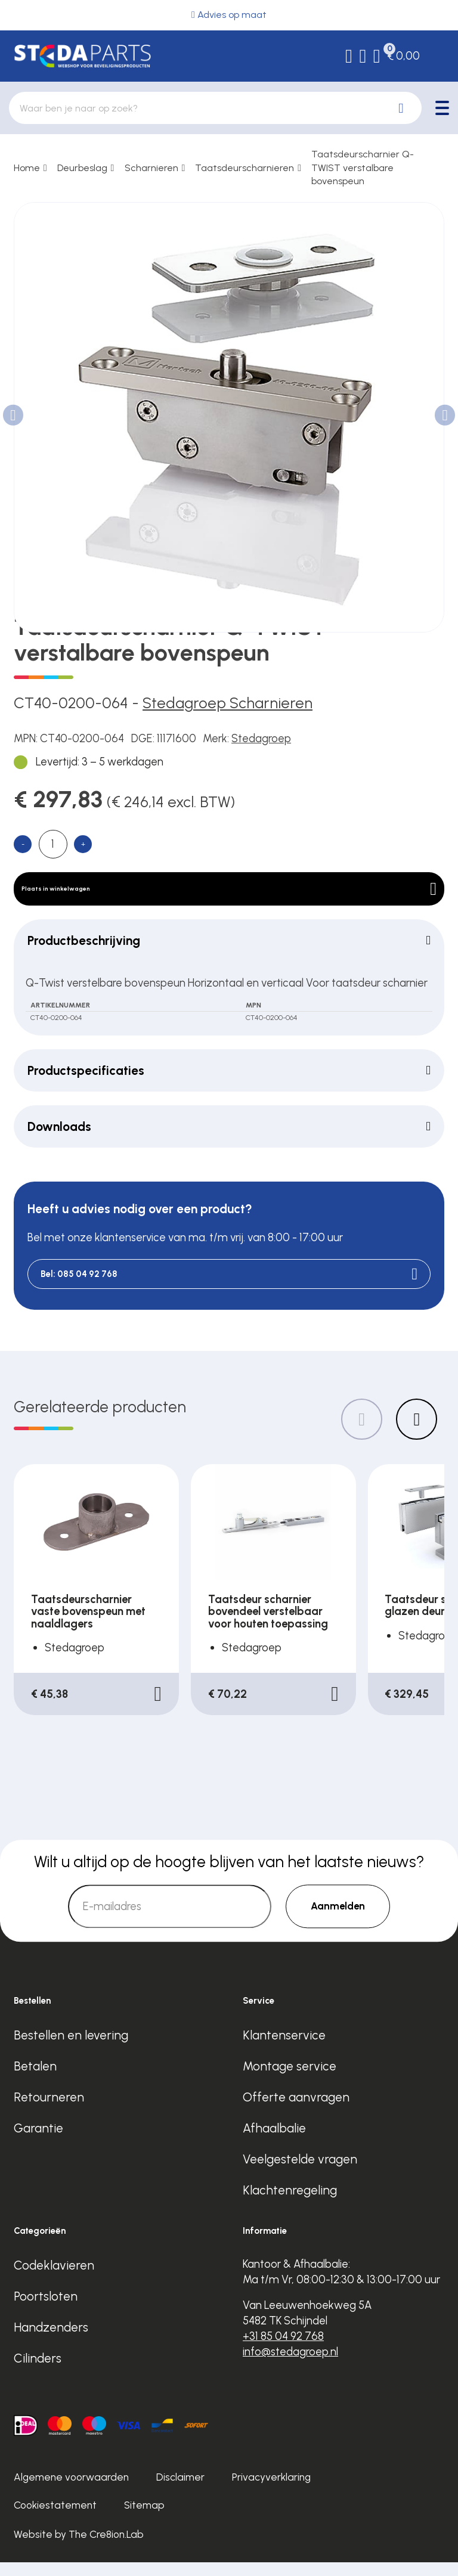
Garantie (38, 2141)
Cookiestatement (55, 2519)
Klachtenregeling (290, 2203)
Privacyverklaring (271, 2491)
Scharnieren (151, 167)
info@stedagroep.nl (290, 2365)
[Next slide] (416, 1432)
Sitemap (144, 2519)
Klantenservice (284, 2048)
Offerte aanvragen (296, 2110)
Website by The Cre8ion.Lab (79, 2547)
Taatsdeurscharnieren (244, 167)
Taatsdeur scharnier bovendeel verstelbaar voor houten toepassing (268, 1625)
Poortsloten (46, 2309)
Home (27, 167)
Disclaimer (180, 2491)
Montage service (289, 2079)
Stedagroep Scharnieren (227, 703)
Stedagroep (261, 738)
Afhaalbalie (274, 2141)
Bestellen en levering (71, 2048)
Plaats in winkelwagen (229, 895)
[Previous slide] (361, 1432)
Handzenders (51, 2340)
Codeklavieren (54, 2278)
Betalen (35, 2079)
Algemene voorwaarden (71, 2491)
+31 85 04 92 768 (283, 2350)
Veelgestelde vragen (300, 2172)
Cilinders (37, 2371)
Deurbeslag (82, 167)
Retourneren (49, 2110)
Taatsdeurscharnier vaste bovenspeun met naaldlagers (88, 1625)
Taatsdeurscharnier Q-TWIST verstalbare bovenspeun (362, 167)
